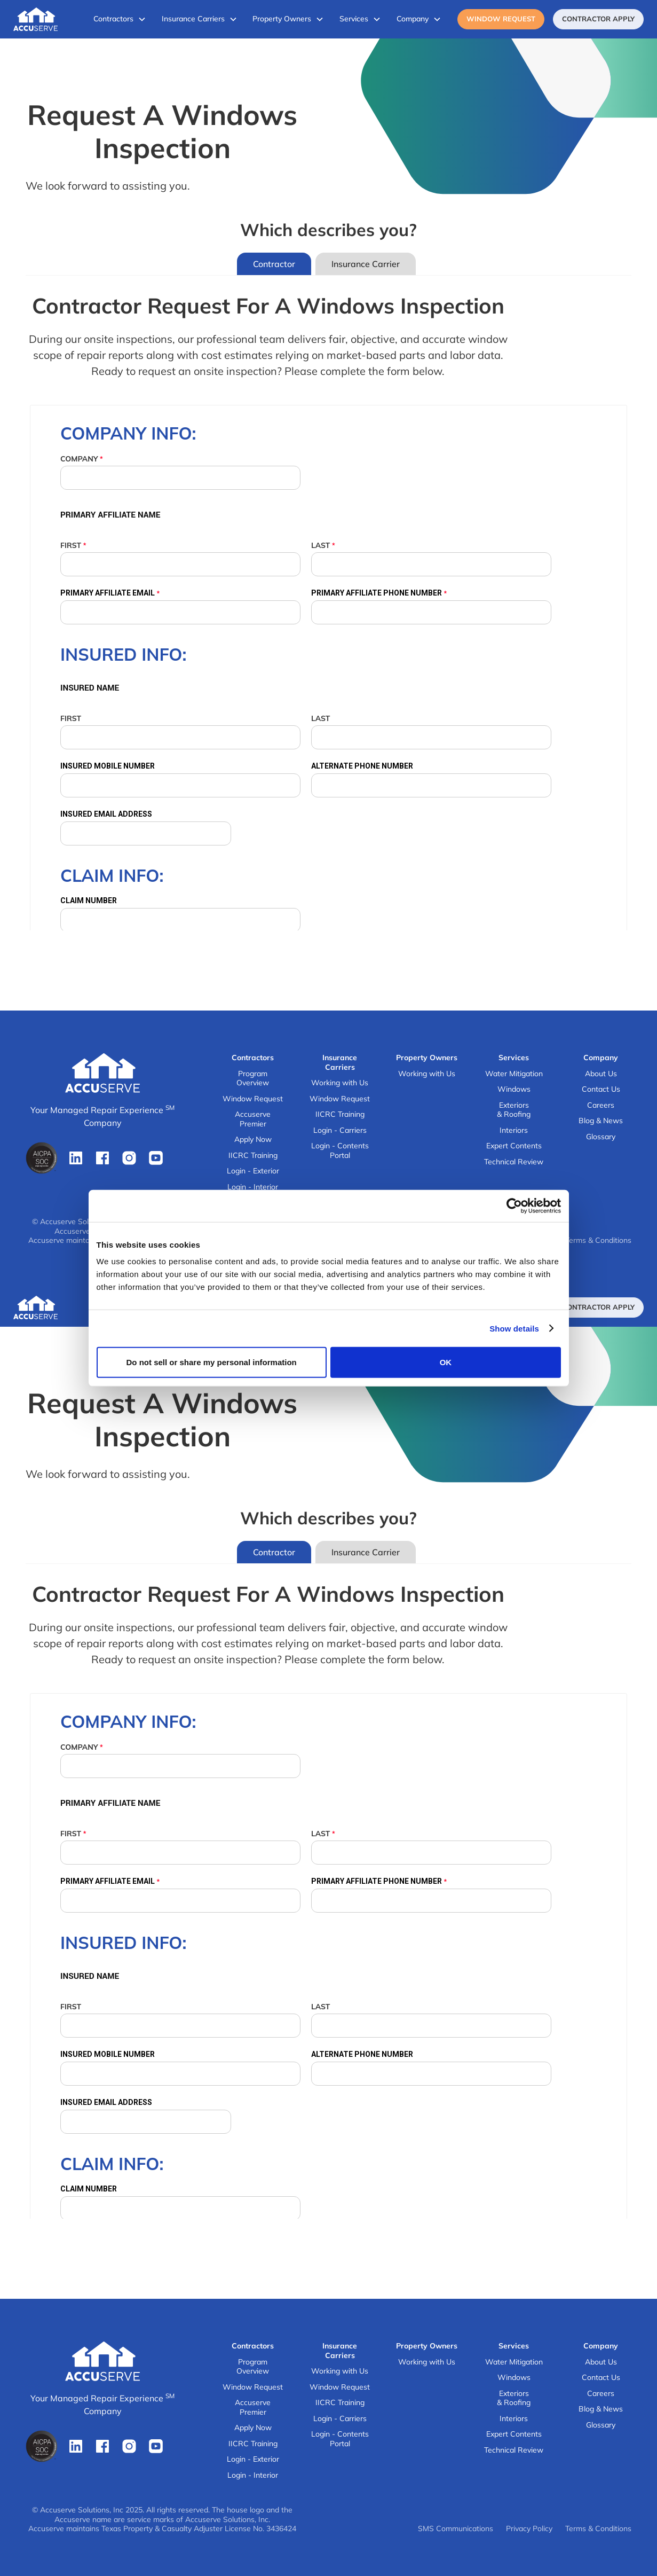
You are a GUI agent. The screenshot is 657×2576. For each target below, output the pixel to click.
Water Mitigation (514, 1073)
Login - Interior (252, 1187)
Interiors (514, 1130)
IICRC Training (253, 1155)
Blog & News (601, 1120)
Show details (514, 1328)
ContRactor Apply (598, 18)
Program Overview (252, 1078)
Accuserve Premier (253, 1119)
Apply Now (253, 1139)
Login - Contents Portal (340, 1150)
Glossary (600, 1136)
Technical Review (513, 1161)
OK (446, 1362)
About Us (601, 1073)
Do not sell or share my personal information (211, 1362)
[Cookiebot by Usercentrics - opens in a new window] (514, 1205)
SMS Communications (455, 2528)
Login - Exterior (253, 1171)
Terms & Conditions (598, 1240)
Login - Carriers (340, 1130)
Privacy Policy (529, 2528)
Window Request (500, 18)
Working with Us (339, 1082)
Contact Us (601, 1089)
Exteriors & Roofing (514, 1110)
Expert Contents (514, 1145)
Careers (600, 1105)
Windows (514, 1089)
